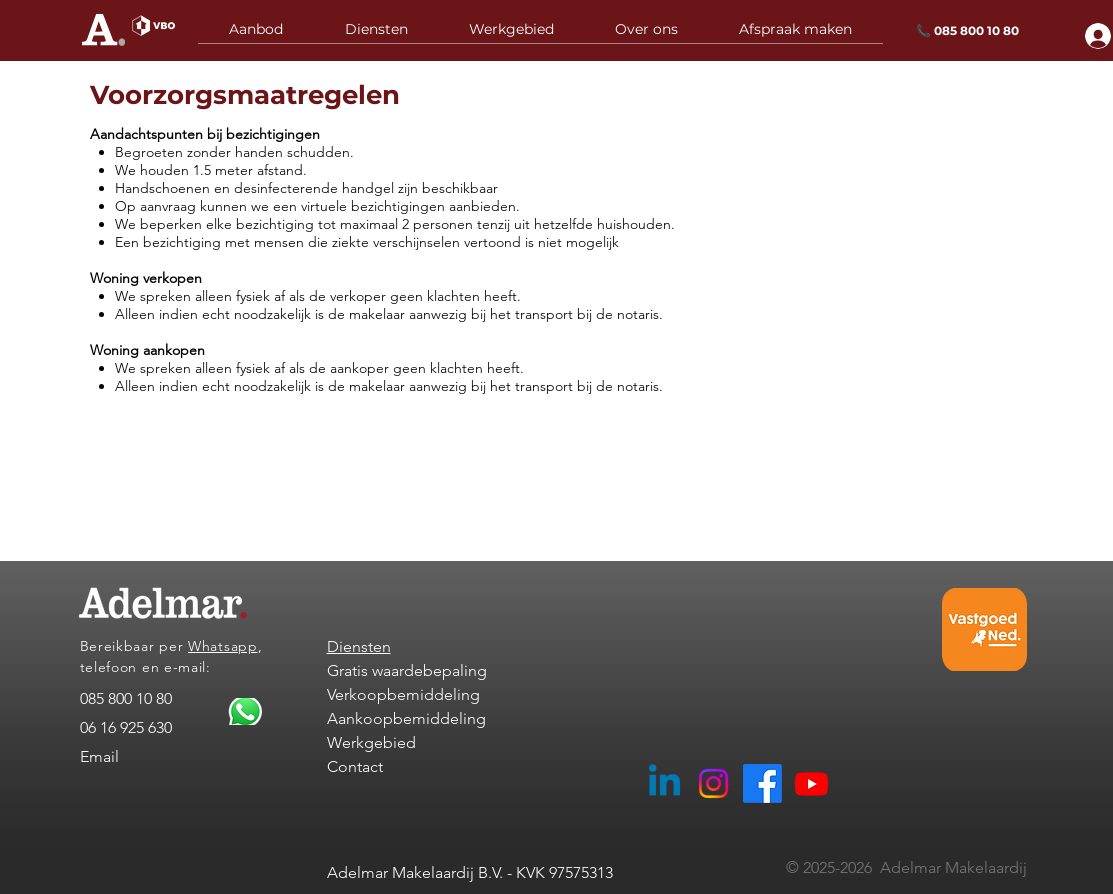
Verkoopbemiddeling (403, 694)
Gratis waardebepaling (407, 670)
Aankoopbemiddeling (406, 718)
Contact (355, 766)
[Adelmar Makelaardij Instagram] (713, 783)
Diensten (359, 646)
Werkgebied (371, 742)
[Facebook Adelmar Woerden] (762, 783)
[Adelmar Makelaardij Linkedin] (664, 783)
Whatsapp (223, 646)
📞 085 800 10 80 (967, 30)
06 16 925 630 (126, 727)
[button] (376, 36)
